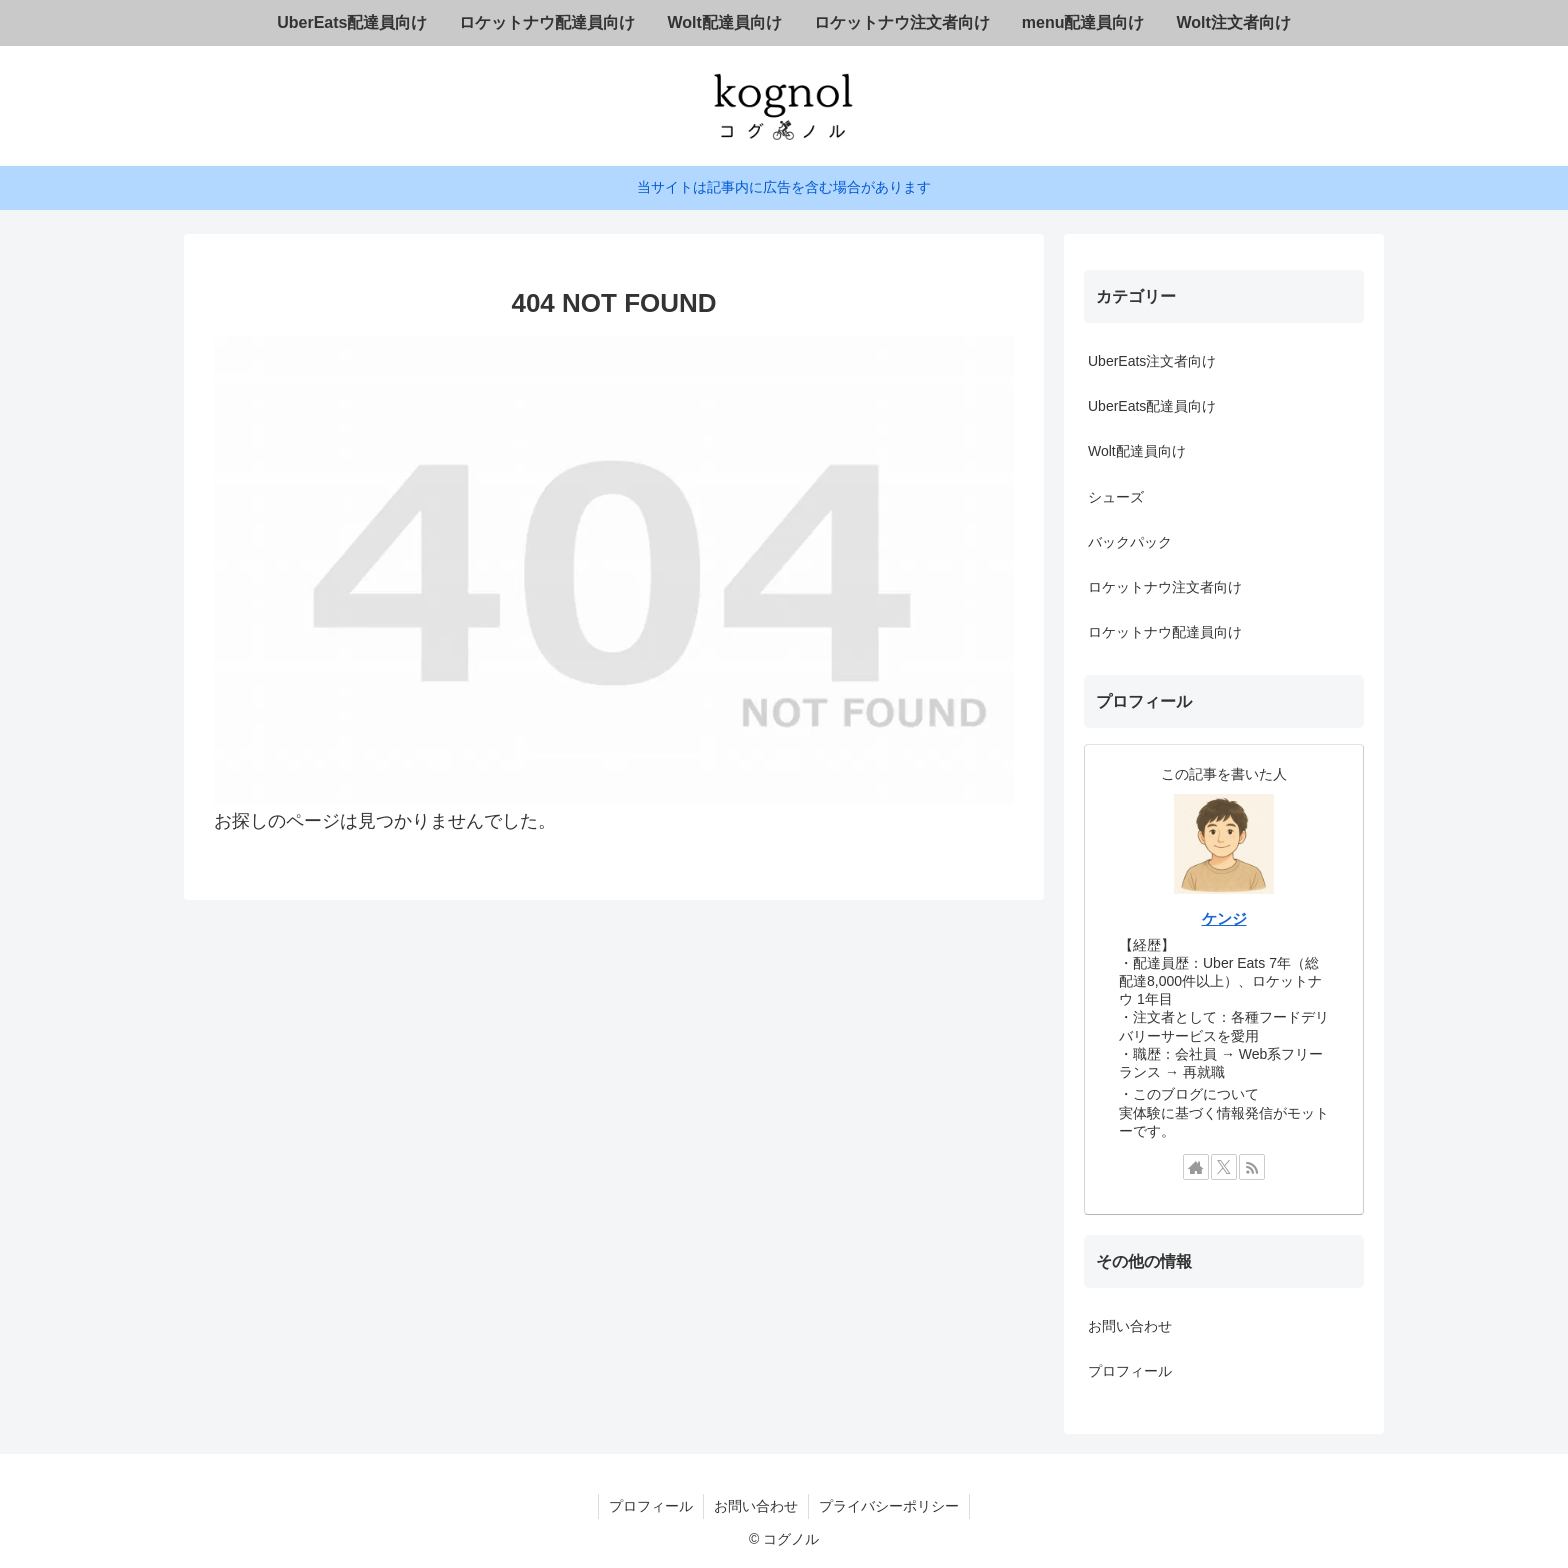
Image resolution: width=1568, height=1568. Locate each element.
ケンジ (1224, 918)
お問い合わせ (1130, 1326)
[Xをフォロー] (1224, 1167)
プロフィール (1130, 1371)
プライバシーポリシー (889, 1506)
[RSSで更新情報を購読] (1252, 1167)
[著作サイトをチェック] (1196, 1167)
